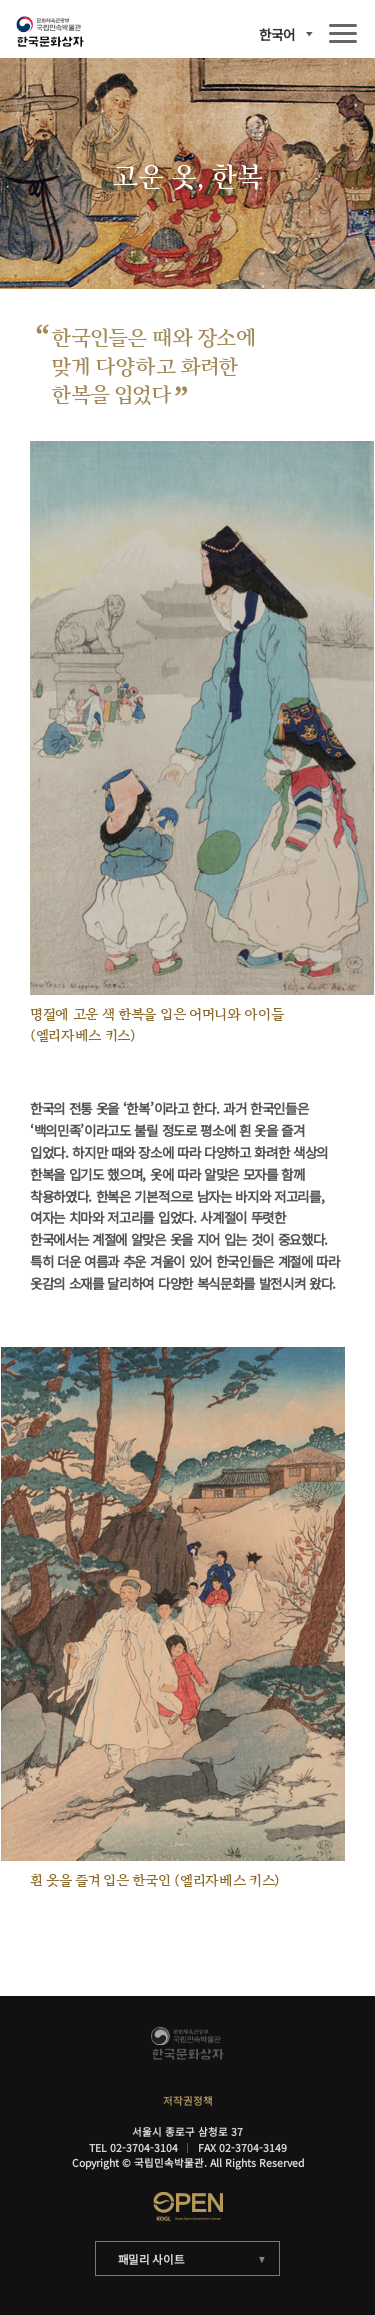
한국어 (277, 34)
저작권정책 (188, 2100)
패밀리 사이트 (151, 2259)
